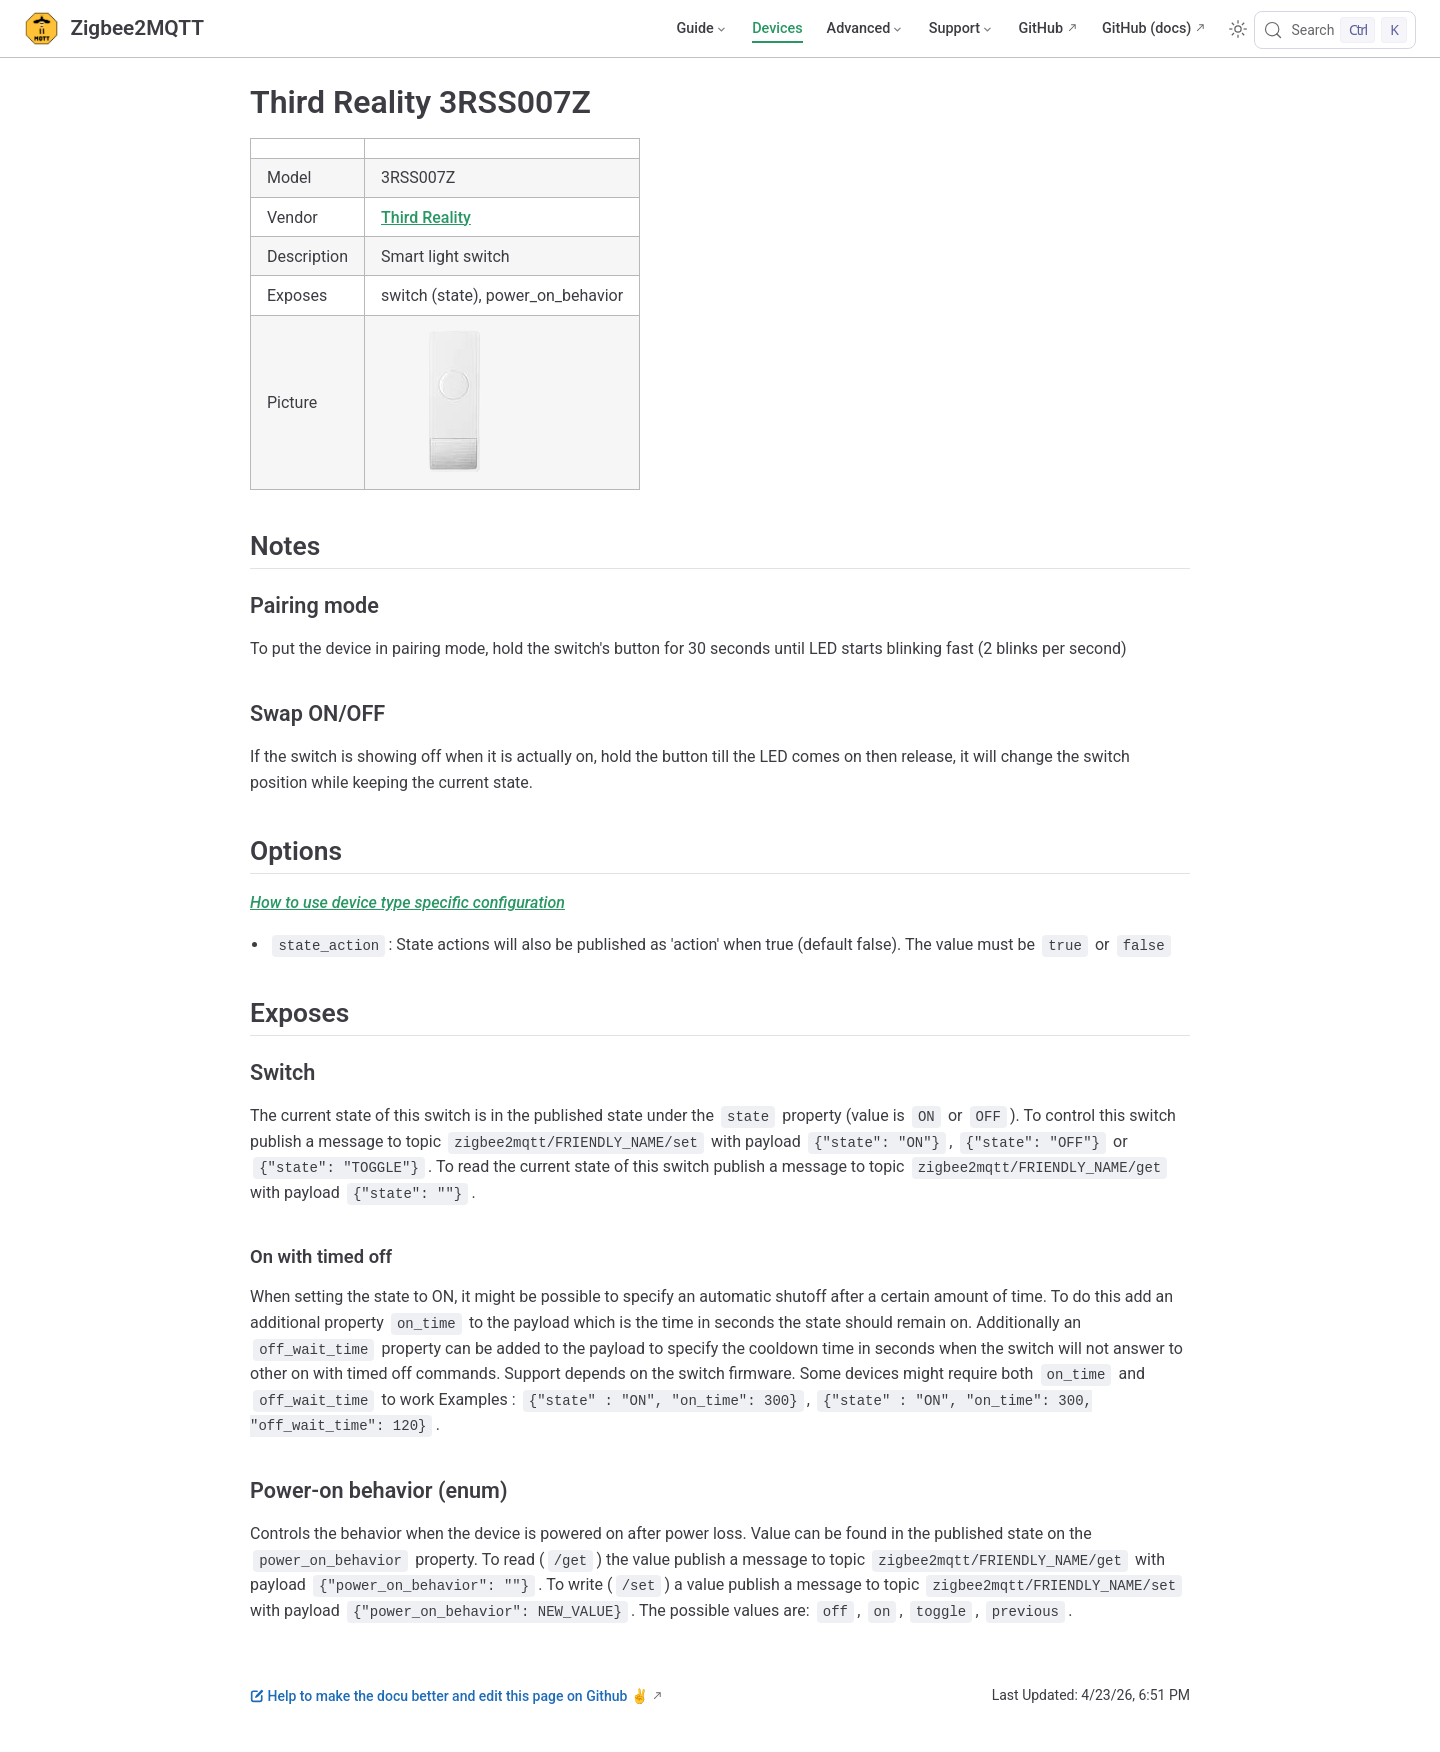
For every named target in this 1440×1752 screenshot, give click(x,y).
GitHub (1040, 28)
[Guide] (702, 29)
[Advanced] (866, 29)
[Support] (962, 29)
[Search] (1335, 30)
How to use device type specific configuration (407, 902)
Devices (777, 28)
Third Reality (426, 217)
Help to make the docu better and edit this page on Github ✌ (449, 1696)
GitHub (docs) (1146, 28)
